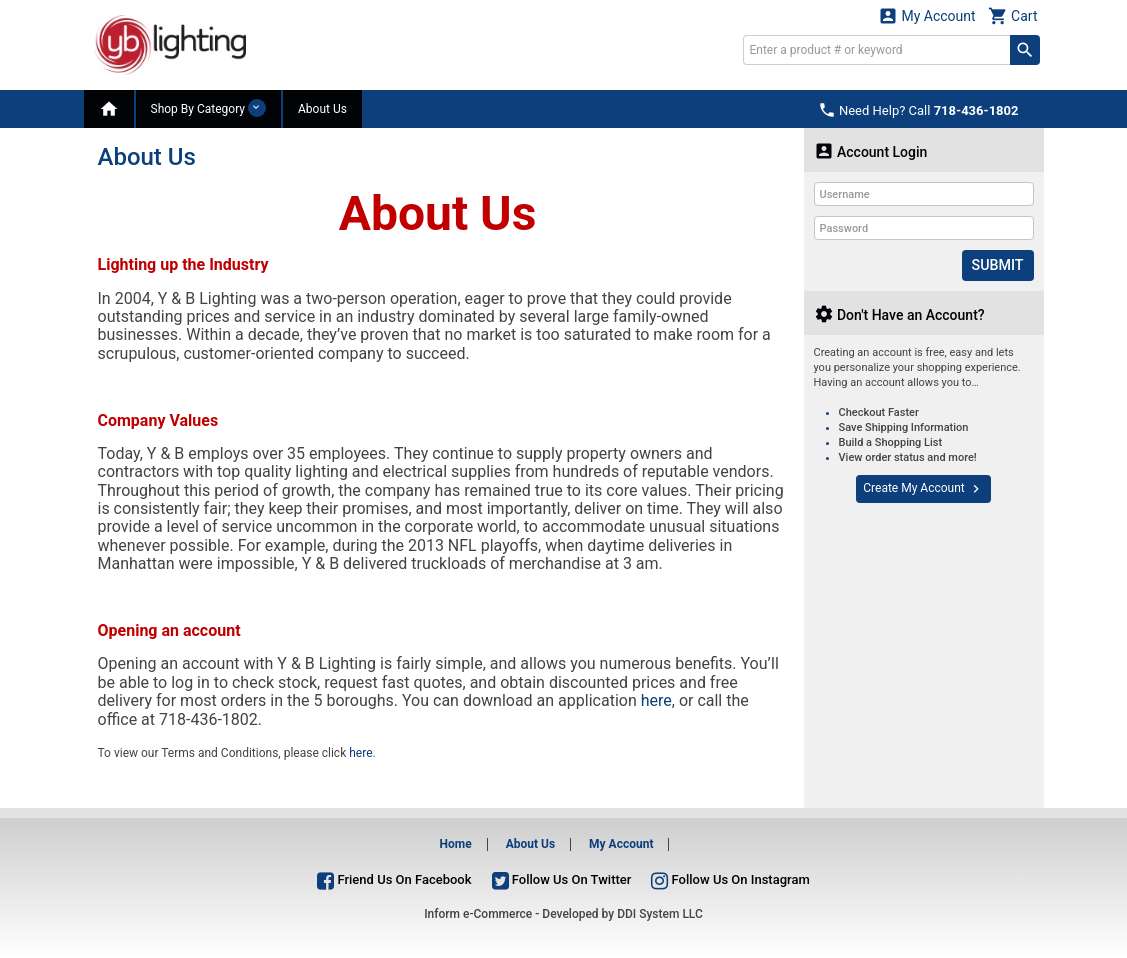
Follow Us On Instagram (730, 879)
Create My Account (923, 488)
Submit (997, 265)
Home (456, 844)
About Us (322, 109)
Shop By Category (208, 108)
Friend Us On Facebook (394, 879)
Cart (1013, 15)
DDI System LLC (660, 914)
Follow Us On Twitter (562, 879)
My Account (927, 15)
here (656, 700)
